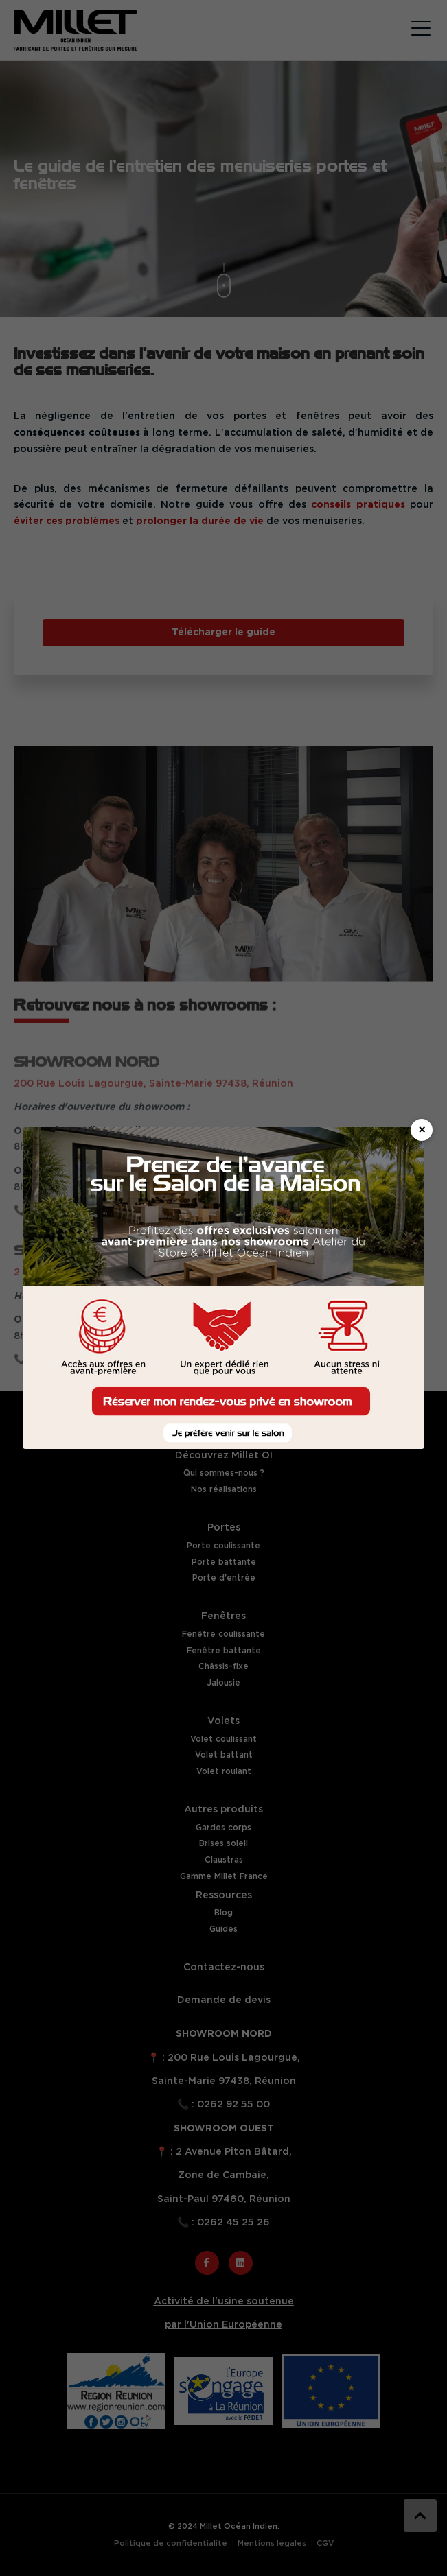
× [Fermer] (422, 1130)
